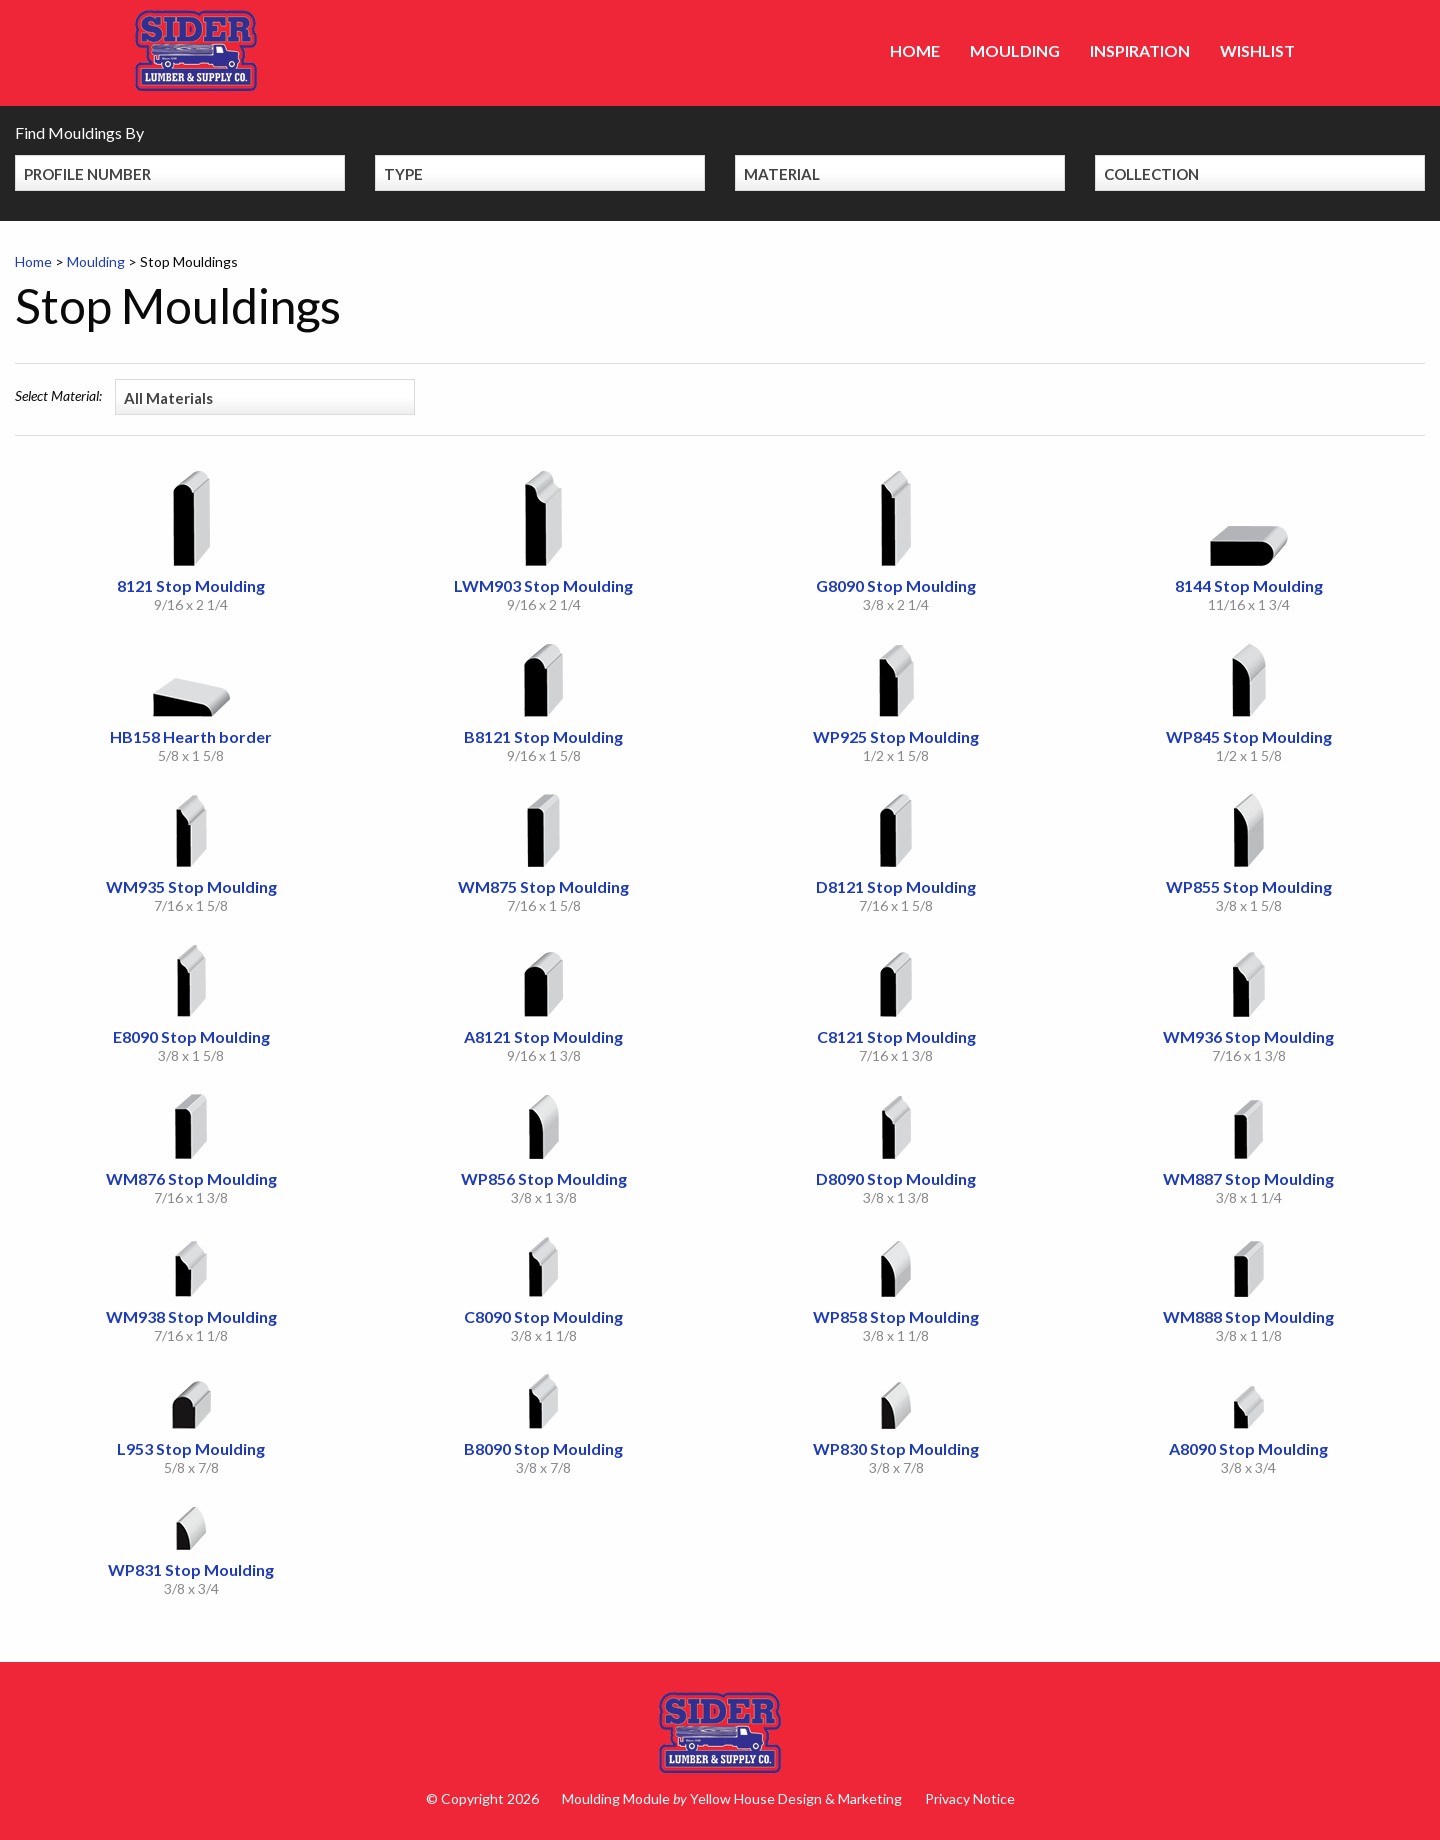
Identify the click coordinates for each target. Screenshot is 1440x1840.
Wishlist (1257, 50)
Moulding (1015, 50)
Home (915, 50)
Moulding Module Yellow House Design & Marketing (732, 1798)
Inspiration (1140, 50)
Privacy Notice (970, 1798)
